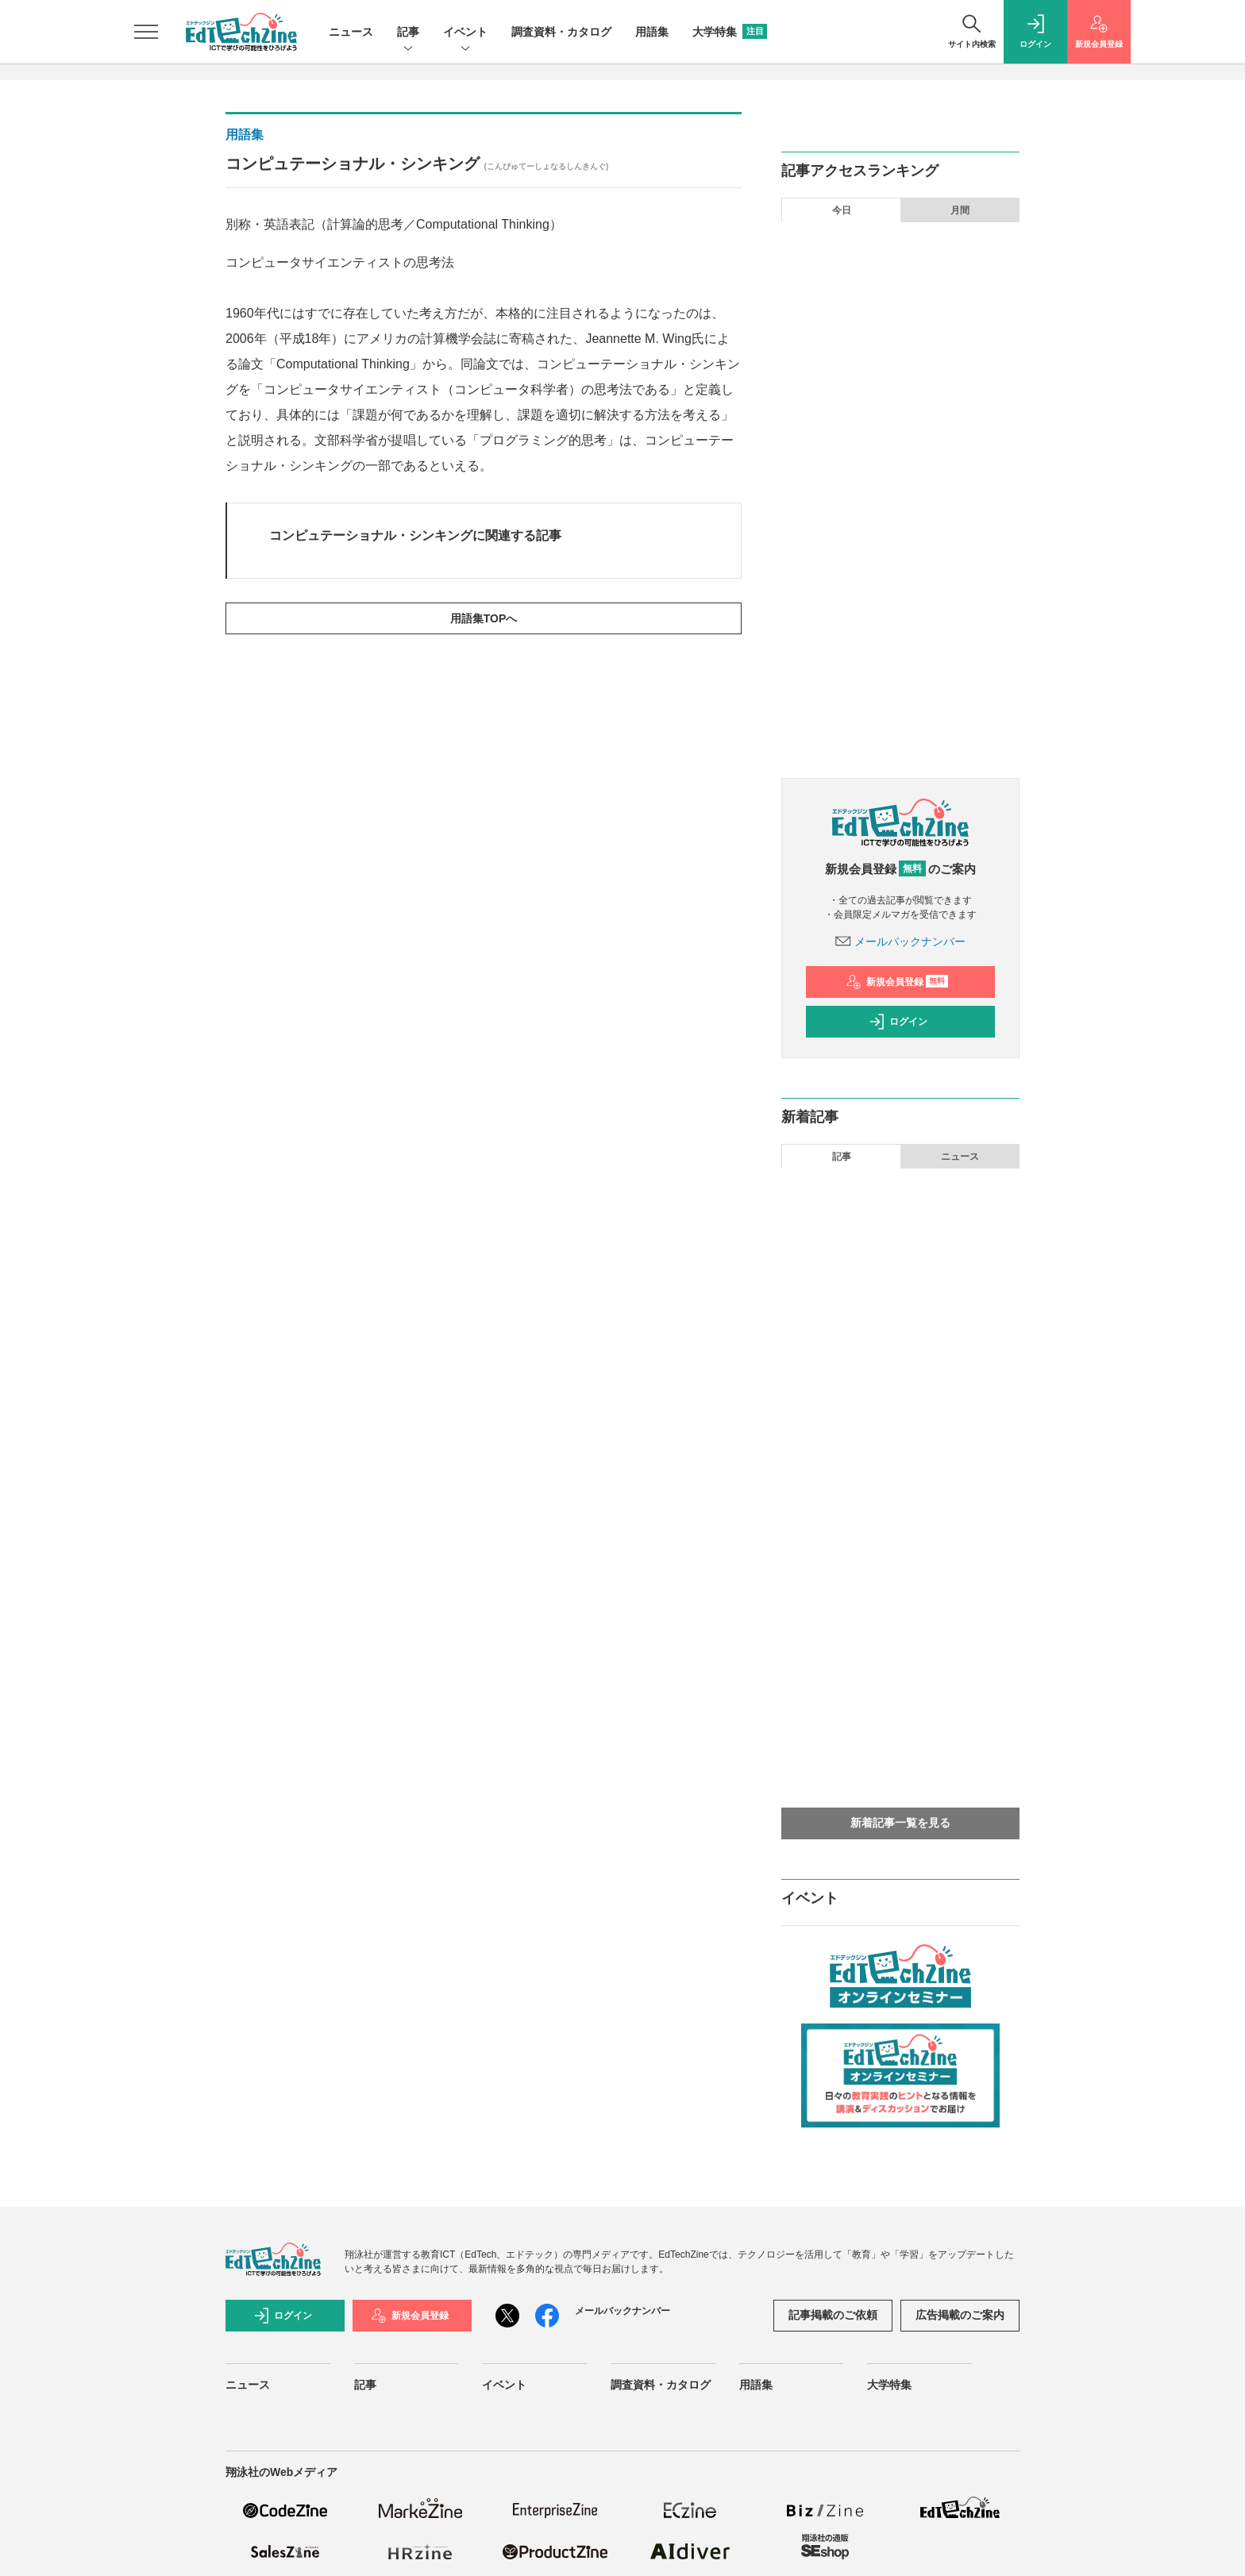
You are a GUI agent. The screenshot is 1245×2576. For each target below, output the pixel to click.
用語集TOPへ (484, 618)
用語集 (652, 31)
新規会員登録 (897, 982)
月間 (959, 210)
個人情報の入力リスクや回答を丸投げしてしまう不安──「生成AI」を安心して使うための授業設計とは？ (911, 658)
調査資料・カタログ (561, 31)
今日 (841, 210)
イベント (465, 32)
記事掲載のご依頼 (832, 2314)
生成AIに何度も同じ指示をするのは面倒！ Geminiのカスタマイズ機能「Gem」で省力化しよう (913, 348)
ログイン (898, 1022)
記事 (408, 32)
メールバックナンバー (900, 941)
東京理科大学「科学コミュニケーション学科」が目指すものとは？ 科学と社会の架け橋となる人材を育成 (913, 452)
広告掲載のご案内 (959, 2314)
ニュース (351, 31)
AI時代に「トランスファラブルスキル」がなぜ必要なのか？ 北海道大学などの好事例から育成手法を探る (913, 717)
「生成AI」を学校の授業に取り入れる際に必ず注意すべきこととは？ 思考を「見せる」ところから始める (913, 555)
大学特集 (729, 31)
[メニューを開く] (146, 32)
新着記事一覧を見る (900, 1822)
